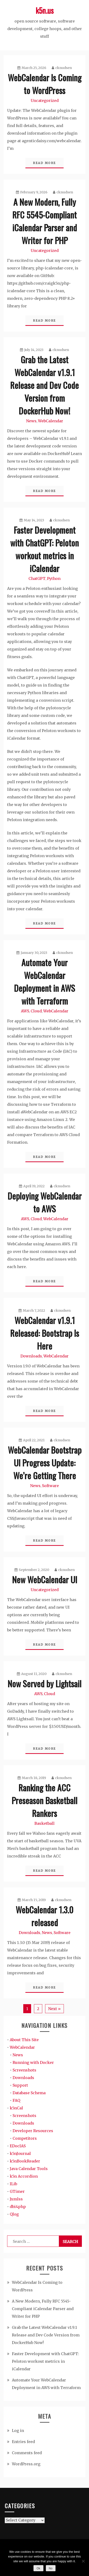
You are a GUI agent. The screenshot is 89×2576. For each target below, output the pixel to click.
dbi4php (18, 2206)
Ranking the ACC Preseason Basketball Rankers (44, 1800)
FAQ (16, 2100)
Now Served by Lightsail (44, 1683)
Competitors (25, 2138)
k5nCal (16, 2108)
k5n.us (45, 10)
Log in (18, 2430)
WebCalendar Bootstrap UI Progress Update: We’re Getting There (44, 1462)
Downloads (31, 1356)
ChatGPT (37, 578)
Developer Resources (33, 2130)
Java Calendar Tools (29, 2168)
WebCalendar (50, 421)
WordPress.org (26, 2464)
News (31, 421)
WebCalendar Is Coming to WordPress (44, 83)
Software (50, 1485)
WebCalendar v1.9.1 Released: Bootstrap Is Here (44, 1333)
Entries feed (23, 2441)
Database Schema (29, 2092)
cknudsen (62, 68)
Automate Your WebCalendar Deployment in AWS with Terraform (44, 981)
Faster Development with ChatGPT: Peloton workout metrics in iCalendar (44, 548)
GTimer (17, 2191)
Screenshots (24, 2070)
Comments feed (27, 2452)
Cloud (36, 1011)
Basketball (44, 1823)
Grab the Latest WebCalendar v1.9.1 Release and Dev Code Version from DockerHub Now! (44, 385)
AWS (25, 1011)
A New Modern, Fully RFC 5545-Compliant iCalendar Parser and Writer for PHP (44, 221)
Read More (44, 163)
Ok (38, 2568)
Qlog (14, 2214)
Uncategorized (45, 100)
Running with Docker (33, 2062)
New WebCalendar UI (44, 1579)
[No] (83, 2561)
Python (54, 578)
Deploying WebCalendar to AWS (45, 1202)
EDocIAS (18, 2146)
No (50, 2568)
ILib (13, 2183)
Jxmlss (16, 2199)
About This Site (24, 2039)
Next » (54, 2008)
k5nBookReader (25, 2161)
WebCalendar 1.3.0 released (44, 1916)
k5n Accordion (24, 2176)
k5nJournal (20, 2153)
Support (20, 2085)
